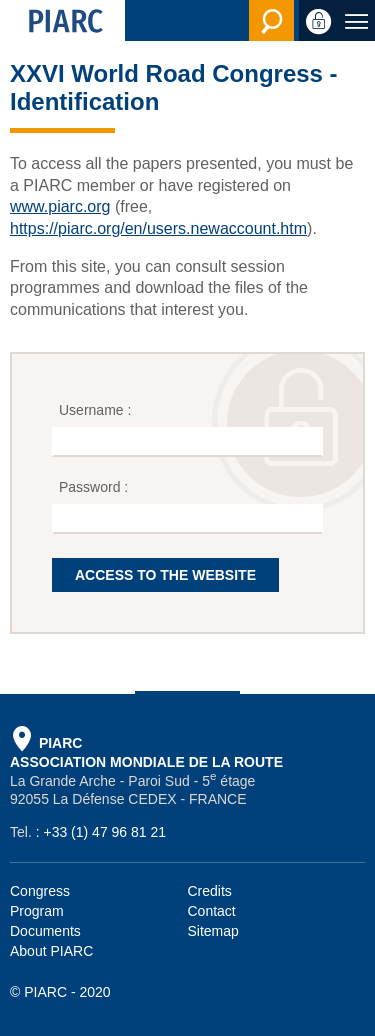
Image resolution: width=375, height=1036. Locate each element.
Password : (95, 487)
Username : (97, 410)
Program (37, 911)
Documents (45, 931)
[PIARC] (62, 20)
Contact (212, 911)
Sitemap (213, 931)
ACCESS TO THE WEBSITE (165, 575)
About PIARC (51, 951)
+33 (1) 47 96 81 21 (104, 832)
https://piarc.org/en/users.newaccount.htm (158, 228)
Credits (210, 891)
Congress (40, 891)
